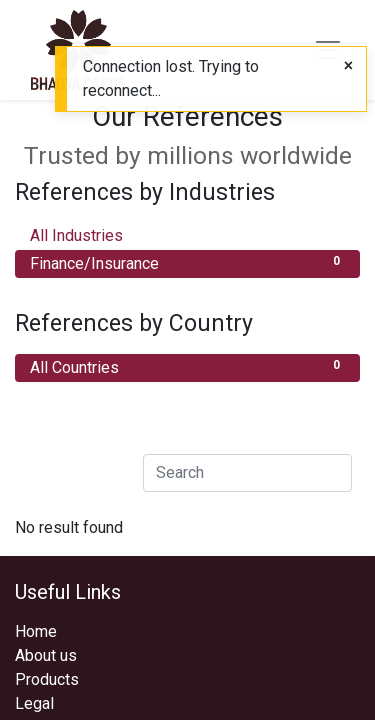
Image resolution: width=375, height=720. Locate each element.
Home (36, 631)
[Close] (348, 66)
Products (47, 679)
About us (46, 655)
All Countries (187, 366)
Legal (34, 703)
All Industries (187, 234)
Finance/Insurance (187, 262)
